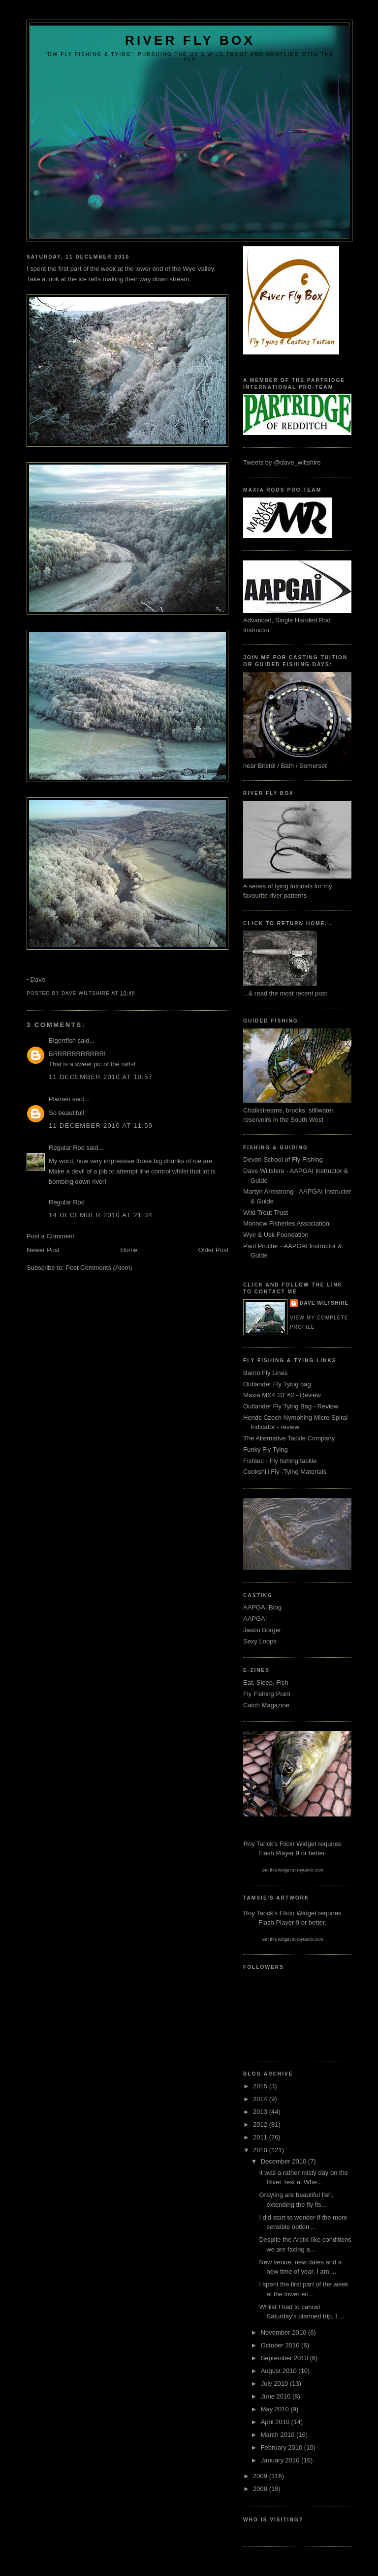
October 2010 (281, 2345)
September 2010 (285, 2358)
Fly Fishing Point (266, 1694)
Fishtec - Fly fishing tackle (280, 1460)
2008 (261, 2488)
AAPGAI (255, 1618)
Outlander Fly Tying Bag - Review (290, 1406)
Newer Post (43, 1250)
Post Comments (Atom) (99, 1267)
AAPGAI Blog (262, 1607)
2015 (261, 2086)
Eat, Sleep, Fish (265, 1682)
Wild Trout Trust (265, 1212)
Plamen (59, 1099)
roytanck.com (310, 1870)
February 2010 (282, 2447)
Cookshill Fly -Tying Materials (284, 1471)
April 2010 (276, 2422)
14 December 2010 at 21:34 (101, 1215)
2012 (261, 2124)
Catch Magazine (266, 1705)
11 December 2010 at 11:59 (101, 1125)
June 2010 (276, 2396)
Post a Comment (50, 1236)
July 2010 (275, 2383)
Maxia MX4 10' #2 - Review (282, 1395)
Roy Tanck (258, 1843)
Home (129, 1250)
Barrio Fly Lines (265, 1372)
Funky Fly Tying (265, 1449)
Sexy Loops (260, 1641)
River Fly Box (190, 40)
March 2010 (278, 2434)
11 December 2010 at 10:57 (101, 1077)
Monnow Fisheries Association (286, 1223)
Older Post (213, 1250)
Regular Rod (67, 1147)
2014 (261, 2099)
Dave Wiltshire (324, 1303)
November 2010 (284, 2332)
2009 (261, 2476)
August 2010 (280, 2370)
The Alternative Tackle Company (289, 1438)
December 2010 (284, 2161)
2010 (261, 2150)
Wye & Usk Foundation (276, 1234)
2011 (261, 2137)
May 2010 (276, 2409)
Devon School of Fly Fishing (283, 1159)
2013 (261, 2111)
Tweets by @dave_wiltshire (282, 462)
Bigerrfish (62, 1040)
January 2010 (281, 2460)
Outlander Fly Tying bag (277, 1384)
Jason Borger (262, 1630)
